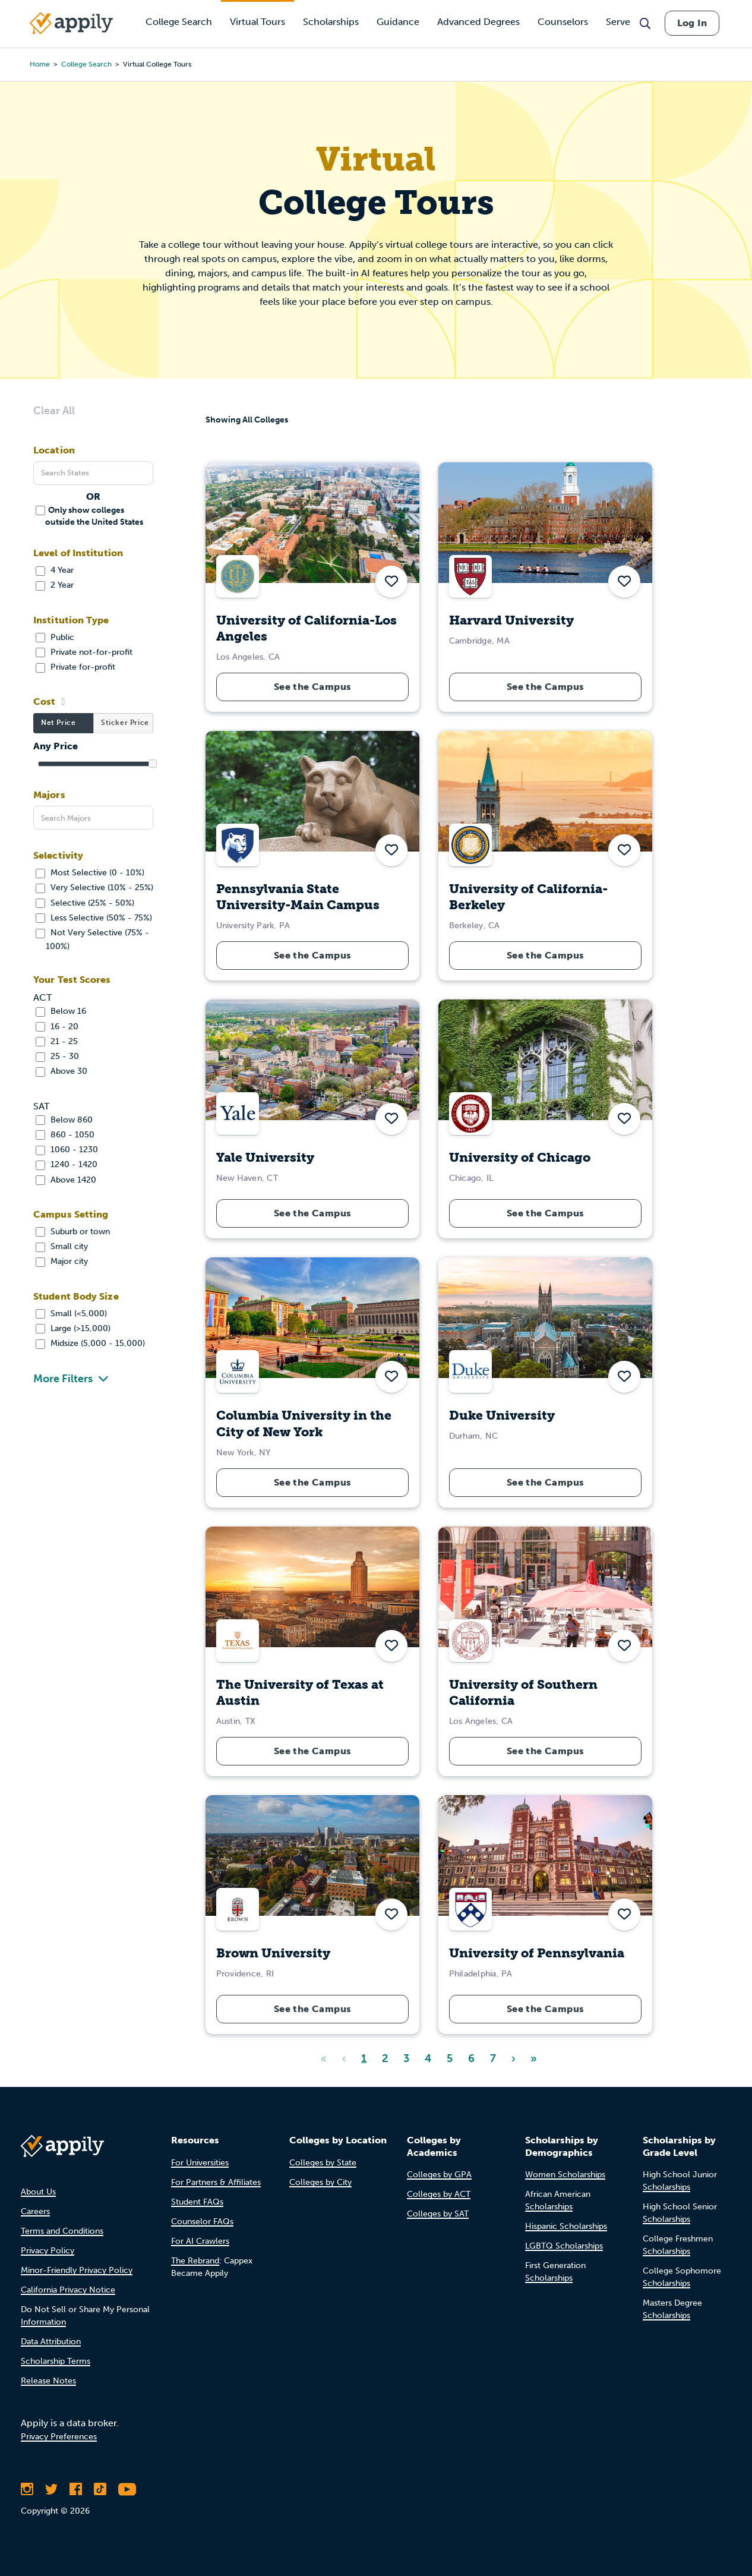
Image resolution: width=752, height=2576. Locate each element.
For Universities (200, 2163)
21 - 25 (57, 1041)
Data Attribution (51, 2342)
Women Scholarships (565, 2175)
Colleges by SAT (438, 2214)
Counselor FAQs (202, 2221)
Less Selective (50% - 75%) (94, 918)
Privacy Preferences (59, 2437)
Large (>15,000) (73, 1328)
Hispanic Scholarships (566, 2226)
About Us (38, 2192)
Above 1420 (66, 1180)
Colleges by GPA (439, 2175)
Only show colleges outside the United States (89, 515)
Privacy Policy (47, 2251)
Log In (692, 23)
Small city (62, 1246)
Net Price (58, 722)
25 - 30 (57, 1056)
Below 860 (64, 1120)
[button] (391, 581)
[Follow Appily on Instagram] (27, 2489)
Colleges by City (320, 2182)
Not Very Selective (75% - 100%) (92, 939)
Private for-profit (75, 667)
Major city (62, 1261)
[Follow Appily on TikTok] (100, 2489)
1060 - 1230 (67, 1149)
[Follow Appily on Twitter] (51, 2489)
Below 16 (61, 1011)
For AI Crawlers (200, 2241)
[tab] (63, 723)
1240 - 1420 (66, 1164)
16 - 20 (57, 1026)
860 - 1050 (65, 1135)
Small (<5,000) (71, 1314)
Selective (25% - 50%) (85, 903)
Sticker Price (125, 722)
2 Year (55, 585)
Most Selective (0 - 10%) (90, 873)
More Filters (63, 1378)
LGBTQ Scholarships (564, 2246)
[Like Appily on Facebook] (75, 2489)
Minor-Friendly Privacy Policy (76, 2270)
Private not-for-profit (84, 652)
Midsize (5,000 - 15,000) (90, 1343)
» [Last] (533, 2058)
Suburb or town (73, 1231)
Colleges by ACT (438, 2194)
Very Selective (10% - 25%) (94, 887)
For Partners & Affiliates (216, 2182)
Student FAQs (197, 2202)
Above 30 (61, 1071)
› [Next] (513, 2058)
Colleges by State (322, 2163)
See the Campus (313, 686)
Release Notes (48, 2381)
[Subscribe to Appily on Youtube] (127, 2489)
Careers (35, 2211)
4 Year (55, 570)
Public (55, 637)
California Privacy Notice (68, 2290)
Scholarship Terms (55, 2361)
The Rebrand (195, 2261)
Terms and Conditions (62, 2231)
